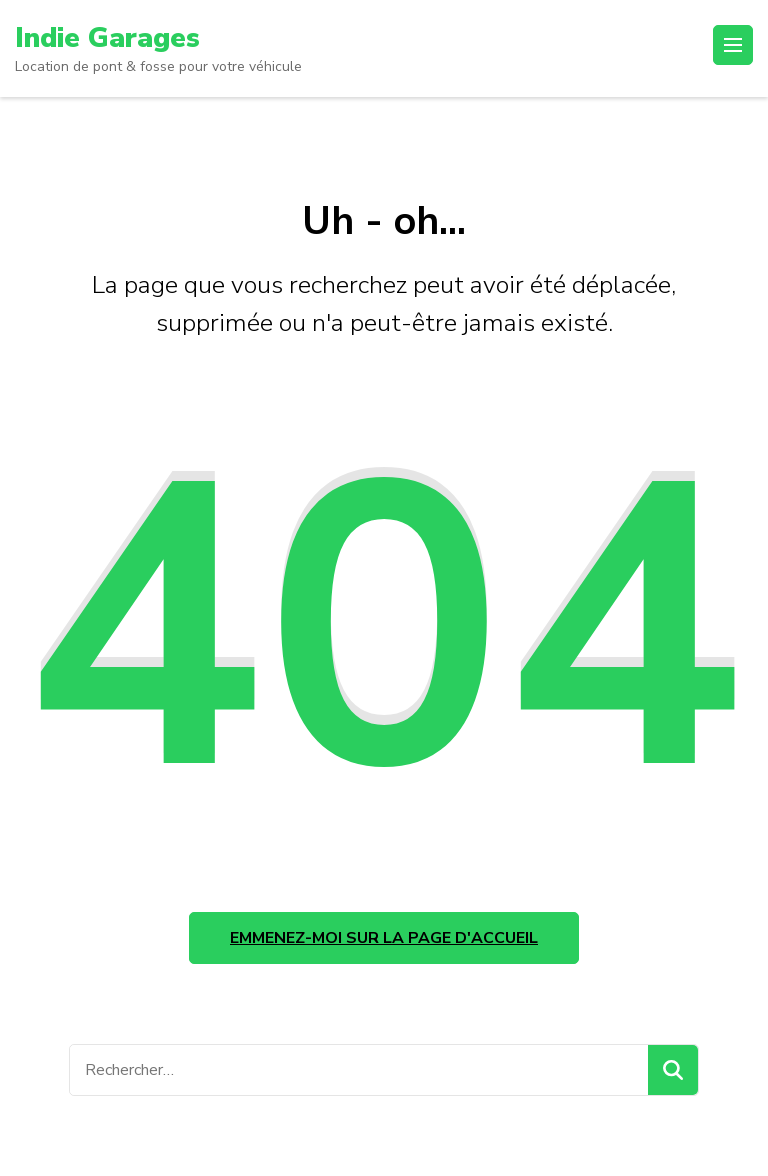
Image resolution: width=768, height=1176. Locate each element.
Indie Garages (107, 38)
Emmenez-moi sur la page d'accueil (384, 938)
